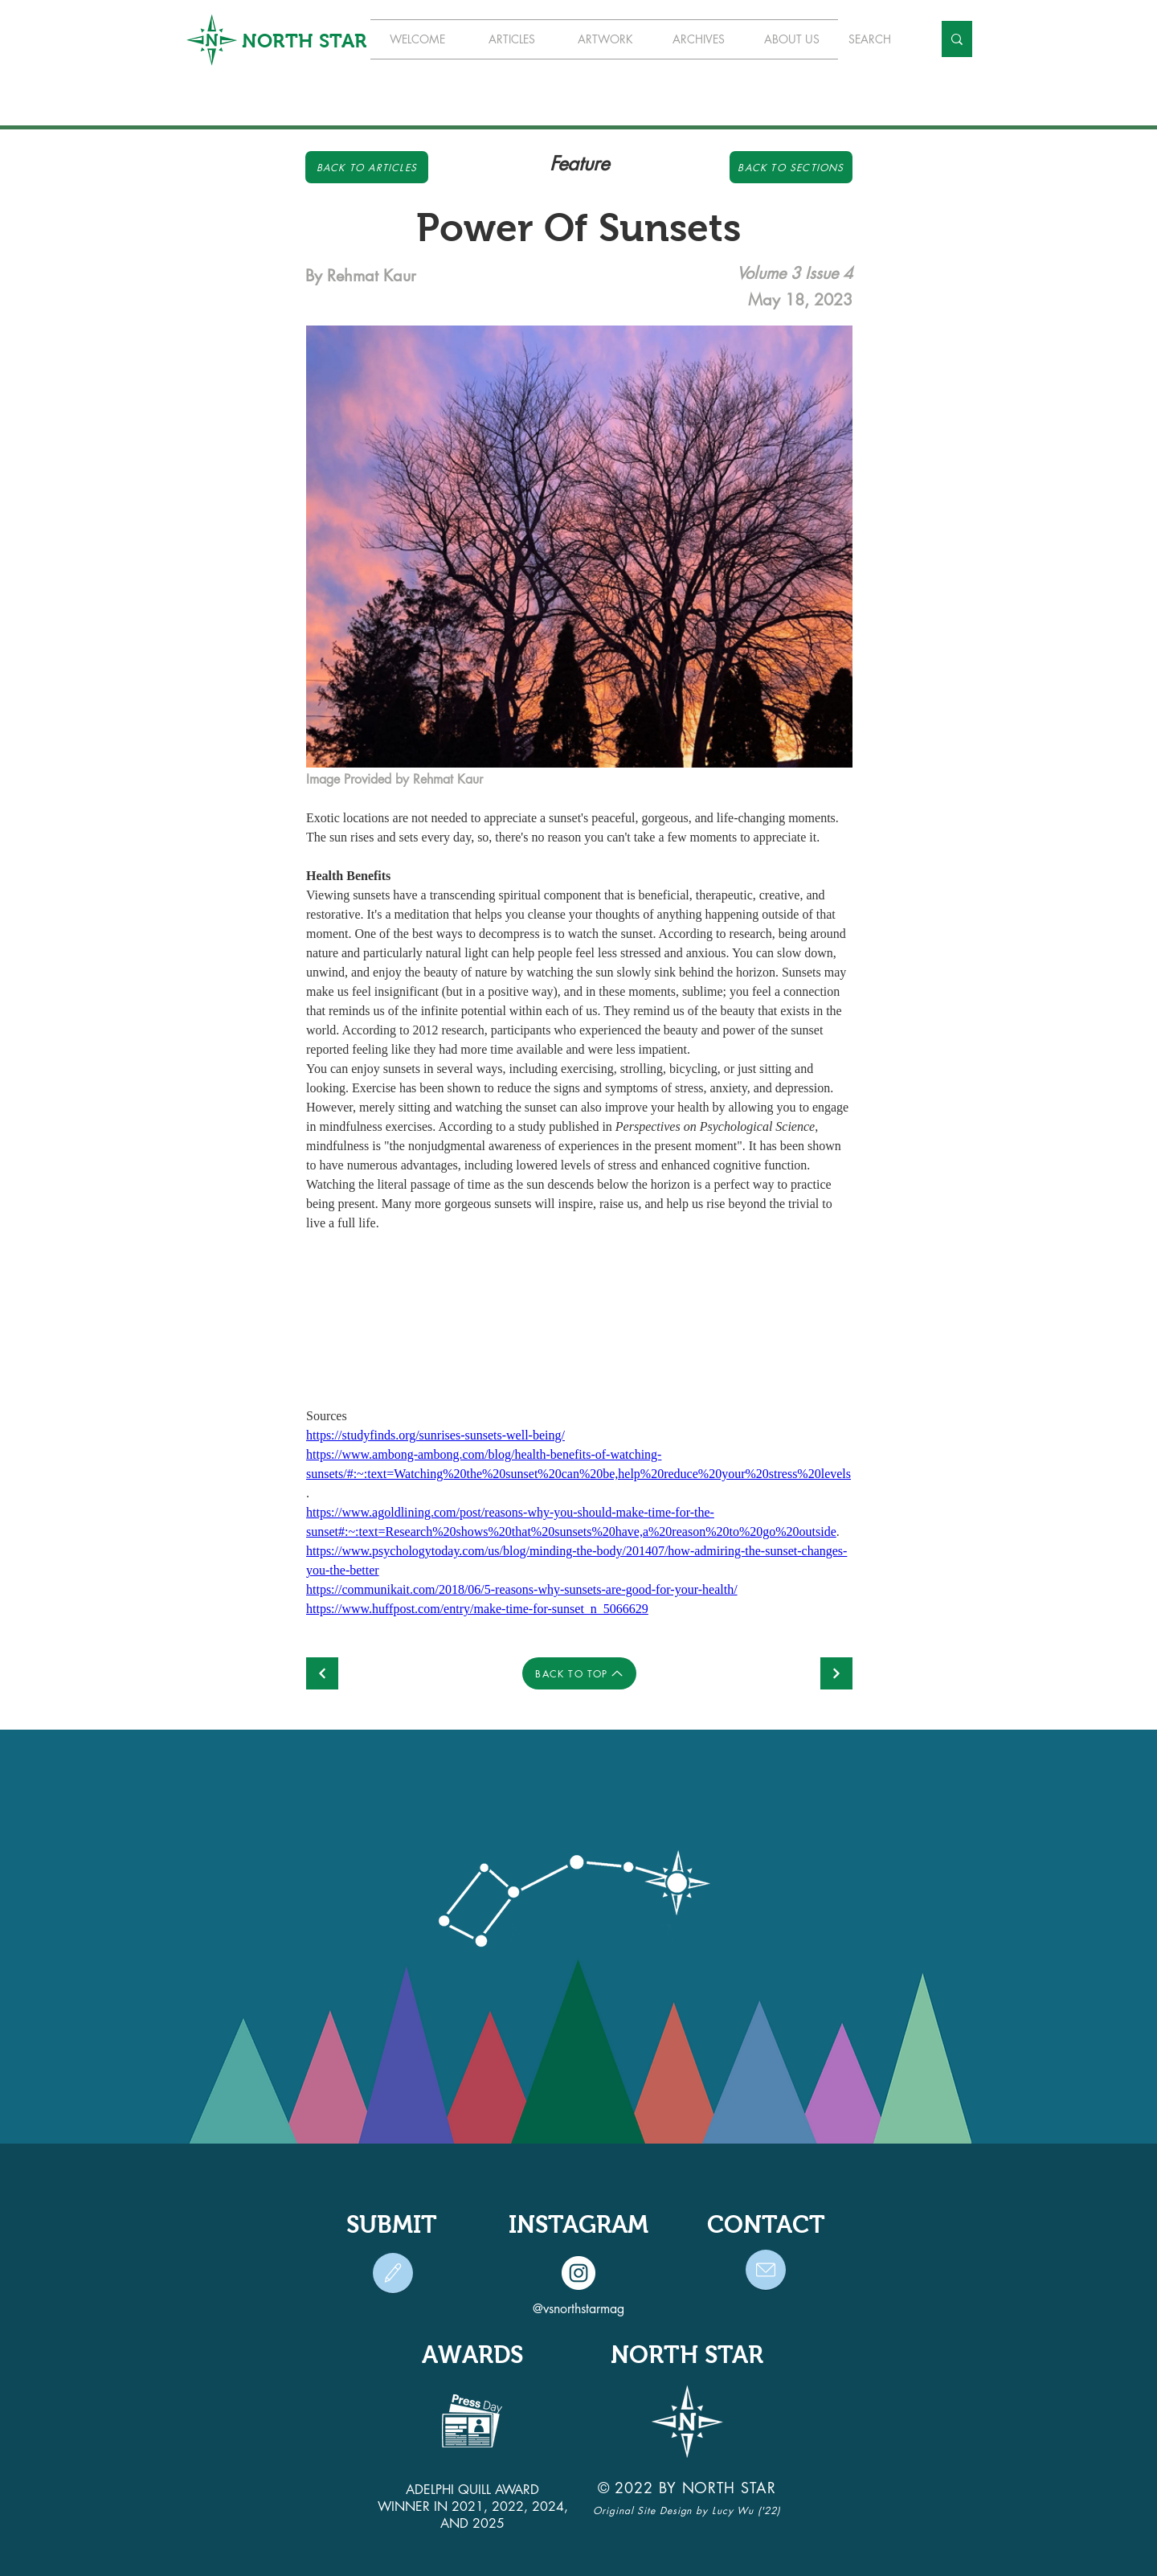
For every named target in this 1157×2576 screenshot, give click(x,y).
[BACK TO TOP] (579, 1673)
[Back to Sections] (791, 167)
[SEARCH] (878, 39)
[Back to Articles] (366, 167)
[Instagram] (578, 2273)
